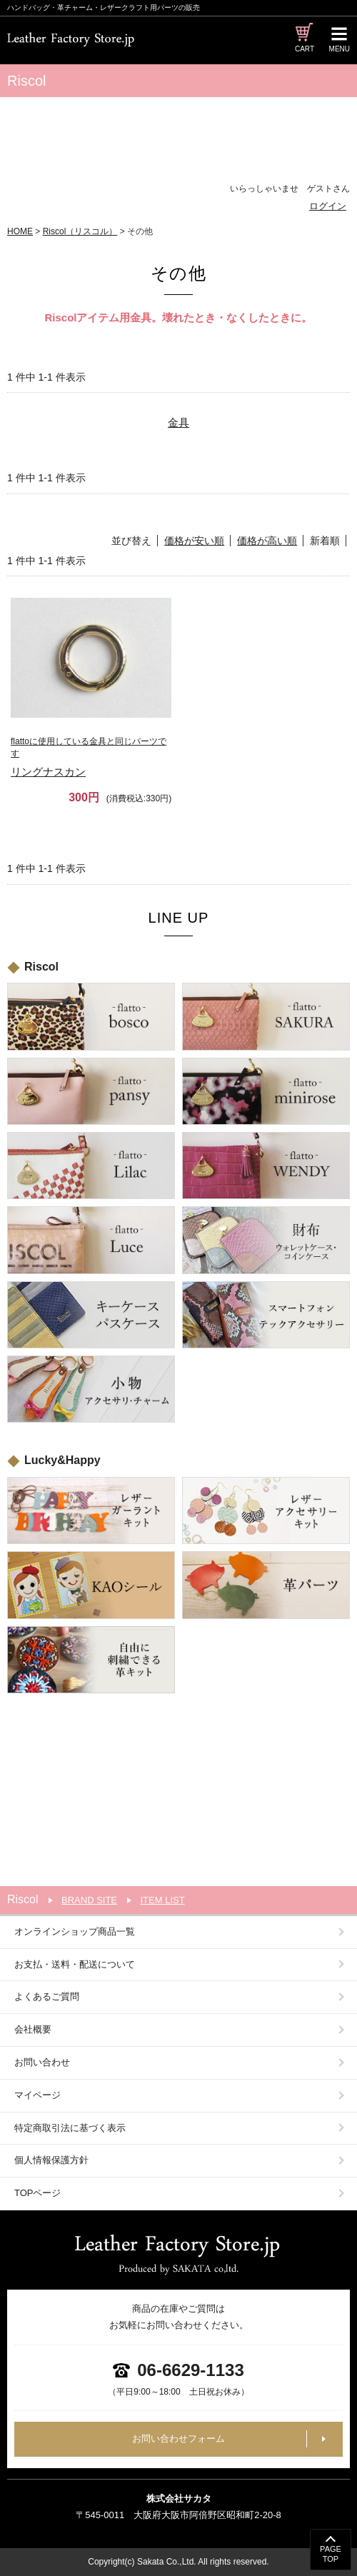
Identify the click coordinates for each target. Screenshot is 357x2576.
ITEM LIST (162, 1900)
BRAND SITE (89, 1900)
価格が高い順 (267, 540)
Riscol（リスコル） (80, 231)
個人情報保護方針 (51, 2160)
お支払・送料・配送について (74, 1964)
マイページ (37, 2095)
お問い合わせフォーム (178, 2438)
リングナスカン (91, 757)
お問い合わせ (42, 2062)
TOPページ (37, 2192)
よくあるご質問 (46, 1996)
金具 (178, 422)
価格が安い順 (194, 540)
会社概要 (32, 2029)
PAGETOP (330, 2554)
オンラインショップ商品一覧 (74, 1931)
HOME (20, 231)
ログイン (327, 206)
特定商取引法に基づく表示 (70, 2128)
